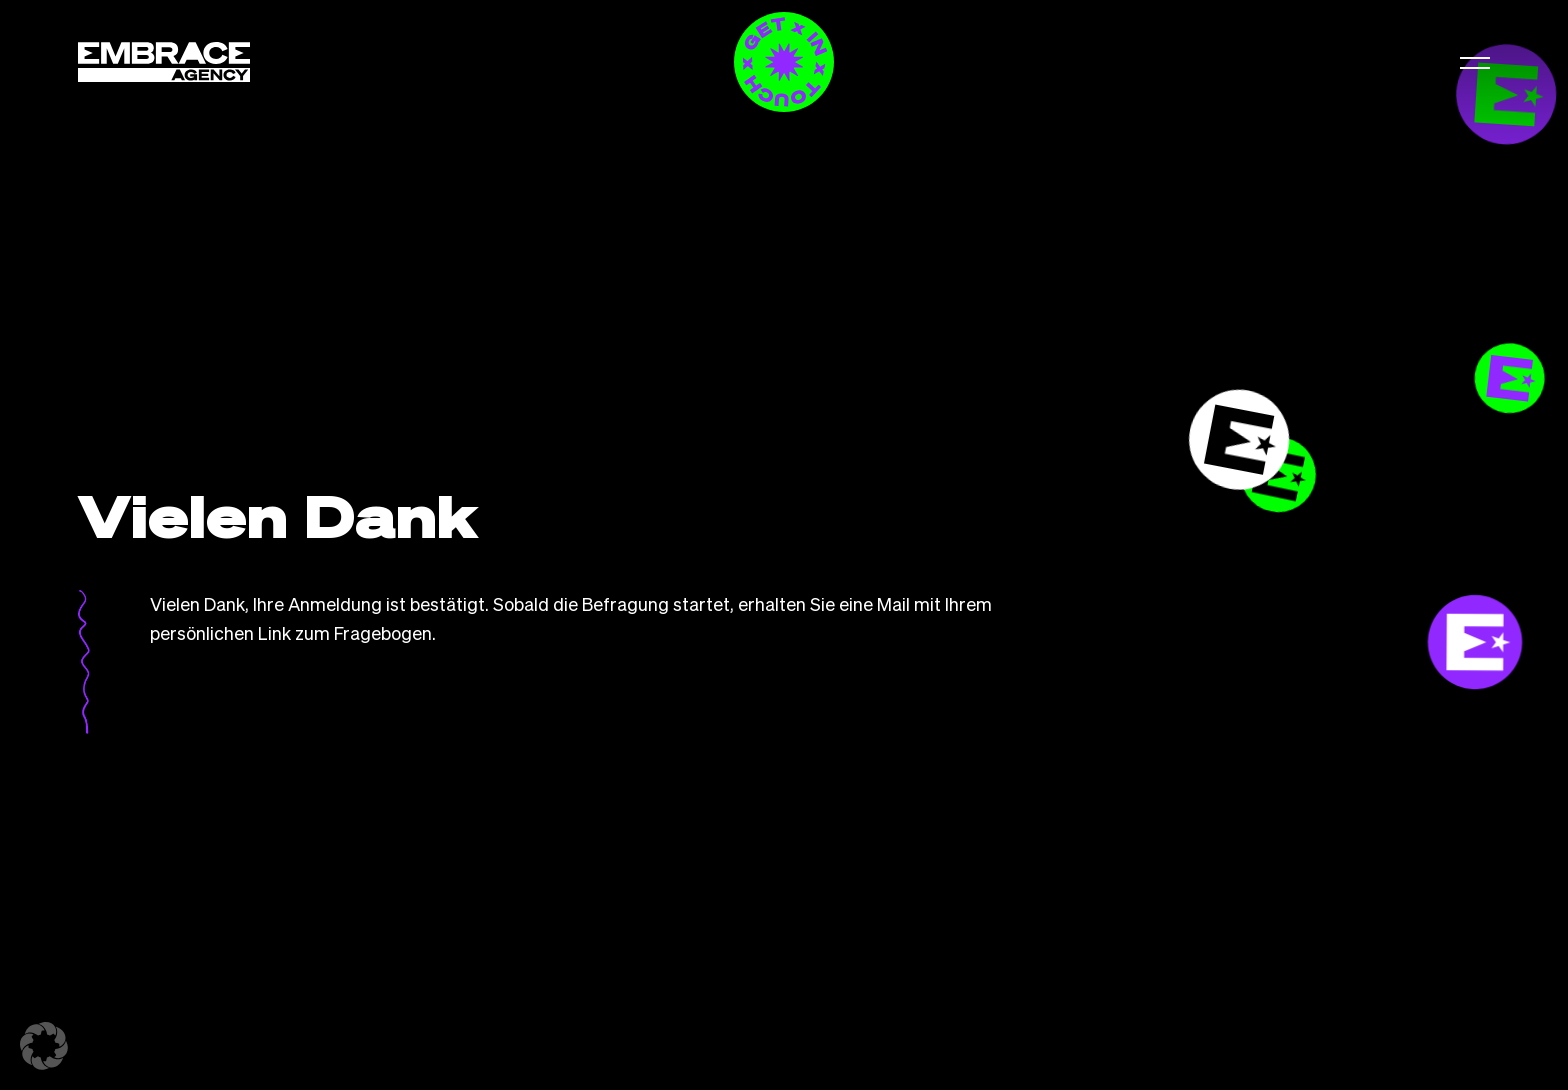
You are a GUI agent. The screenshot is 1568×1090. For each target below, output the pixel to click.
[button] (1475, 62)
